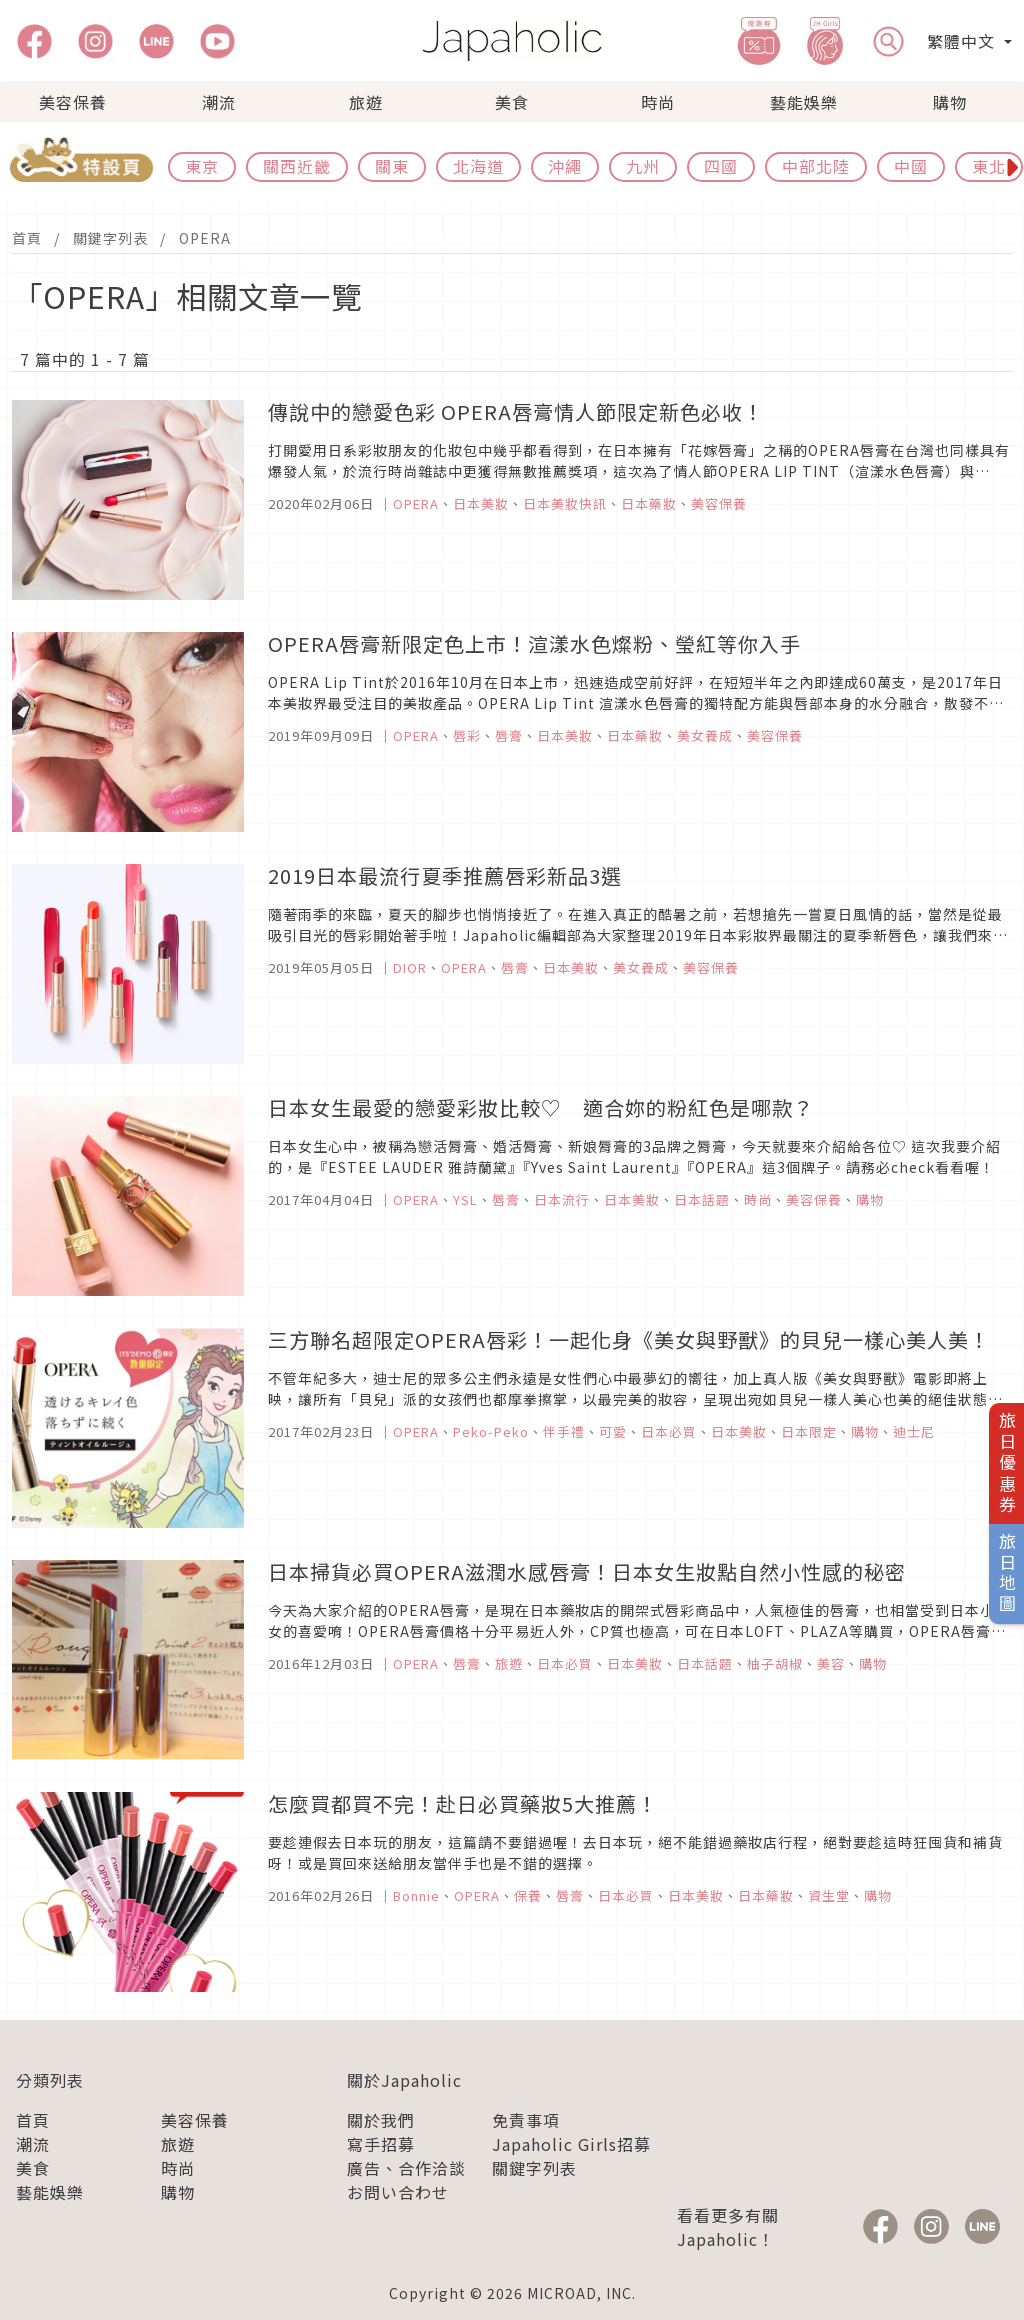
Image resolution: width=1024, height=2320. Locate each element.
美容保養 (73, 102)
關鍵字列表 (110, 238)
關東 (392, 166)
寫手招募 (381, 2144)
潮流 (219, 102)
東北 (989, 166)
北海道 (478, 166)
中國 (911, 166)
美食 (512, 102)
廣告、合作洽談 (406, 2168)
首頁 (27, 238)
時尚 (658, 102)
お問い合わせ (398, 2192)
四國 (721, 166)
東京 (202, 166)
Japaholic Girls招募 (571, 2144)
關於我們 (381, 2120)
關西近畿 (297, 166)
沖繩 (565, 166)
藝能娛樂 (804, 102)
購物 (950, 102)
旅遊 (366, 102)
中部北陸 (816, 166)
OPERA (205, 238)
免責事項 (526, 2120)
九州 (643, 166)
